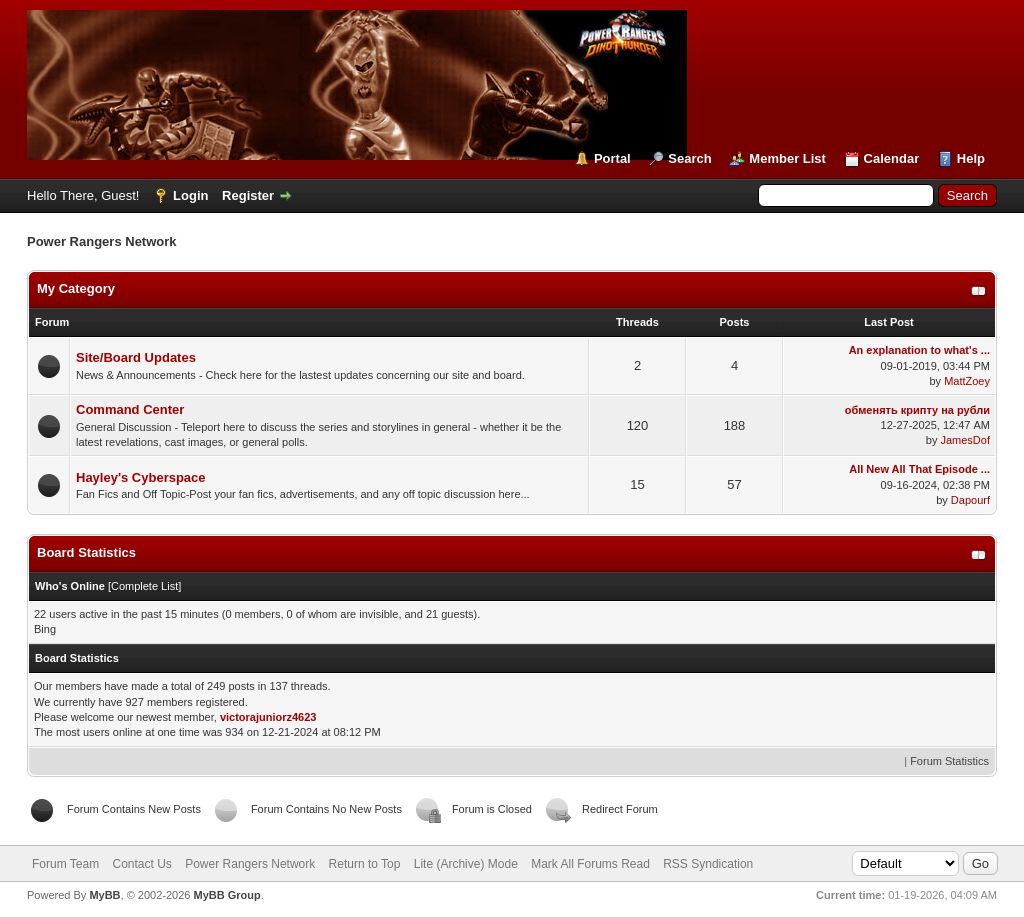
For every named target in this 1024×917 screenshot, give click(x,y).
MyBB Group (226, 895)
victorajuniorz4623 (268, 717)
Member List (787, 158)
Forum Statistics (949, 761)
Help (971, 158)
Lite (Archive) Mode (466, 864)
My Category (76, 288)
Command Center (130, 409)
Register (248, 195)
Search (689, 158)
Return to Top (365, 864)
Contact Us (141, 864)
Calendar (892, 158)
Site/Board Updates (136, 357)
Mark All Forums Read (590, 864)
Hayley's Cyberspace (141, 477)
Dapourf (970, 500)
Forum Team (65, 864)
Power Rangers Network (250, 864)
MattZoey (967, 381)
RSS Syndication (708, 864)
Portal (612, 158)
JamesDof (965, 440)
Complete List (144, 586)
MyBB (104, 895)
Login (190, 195)
